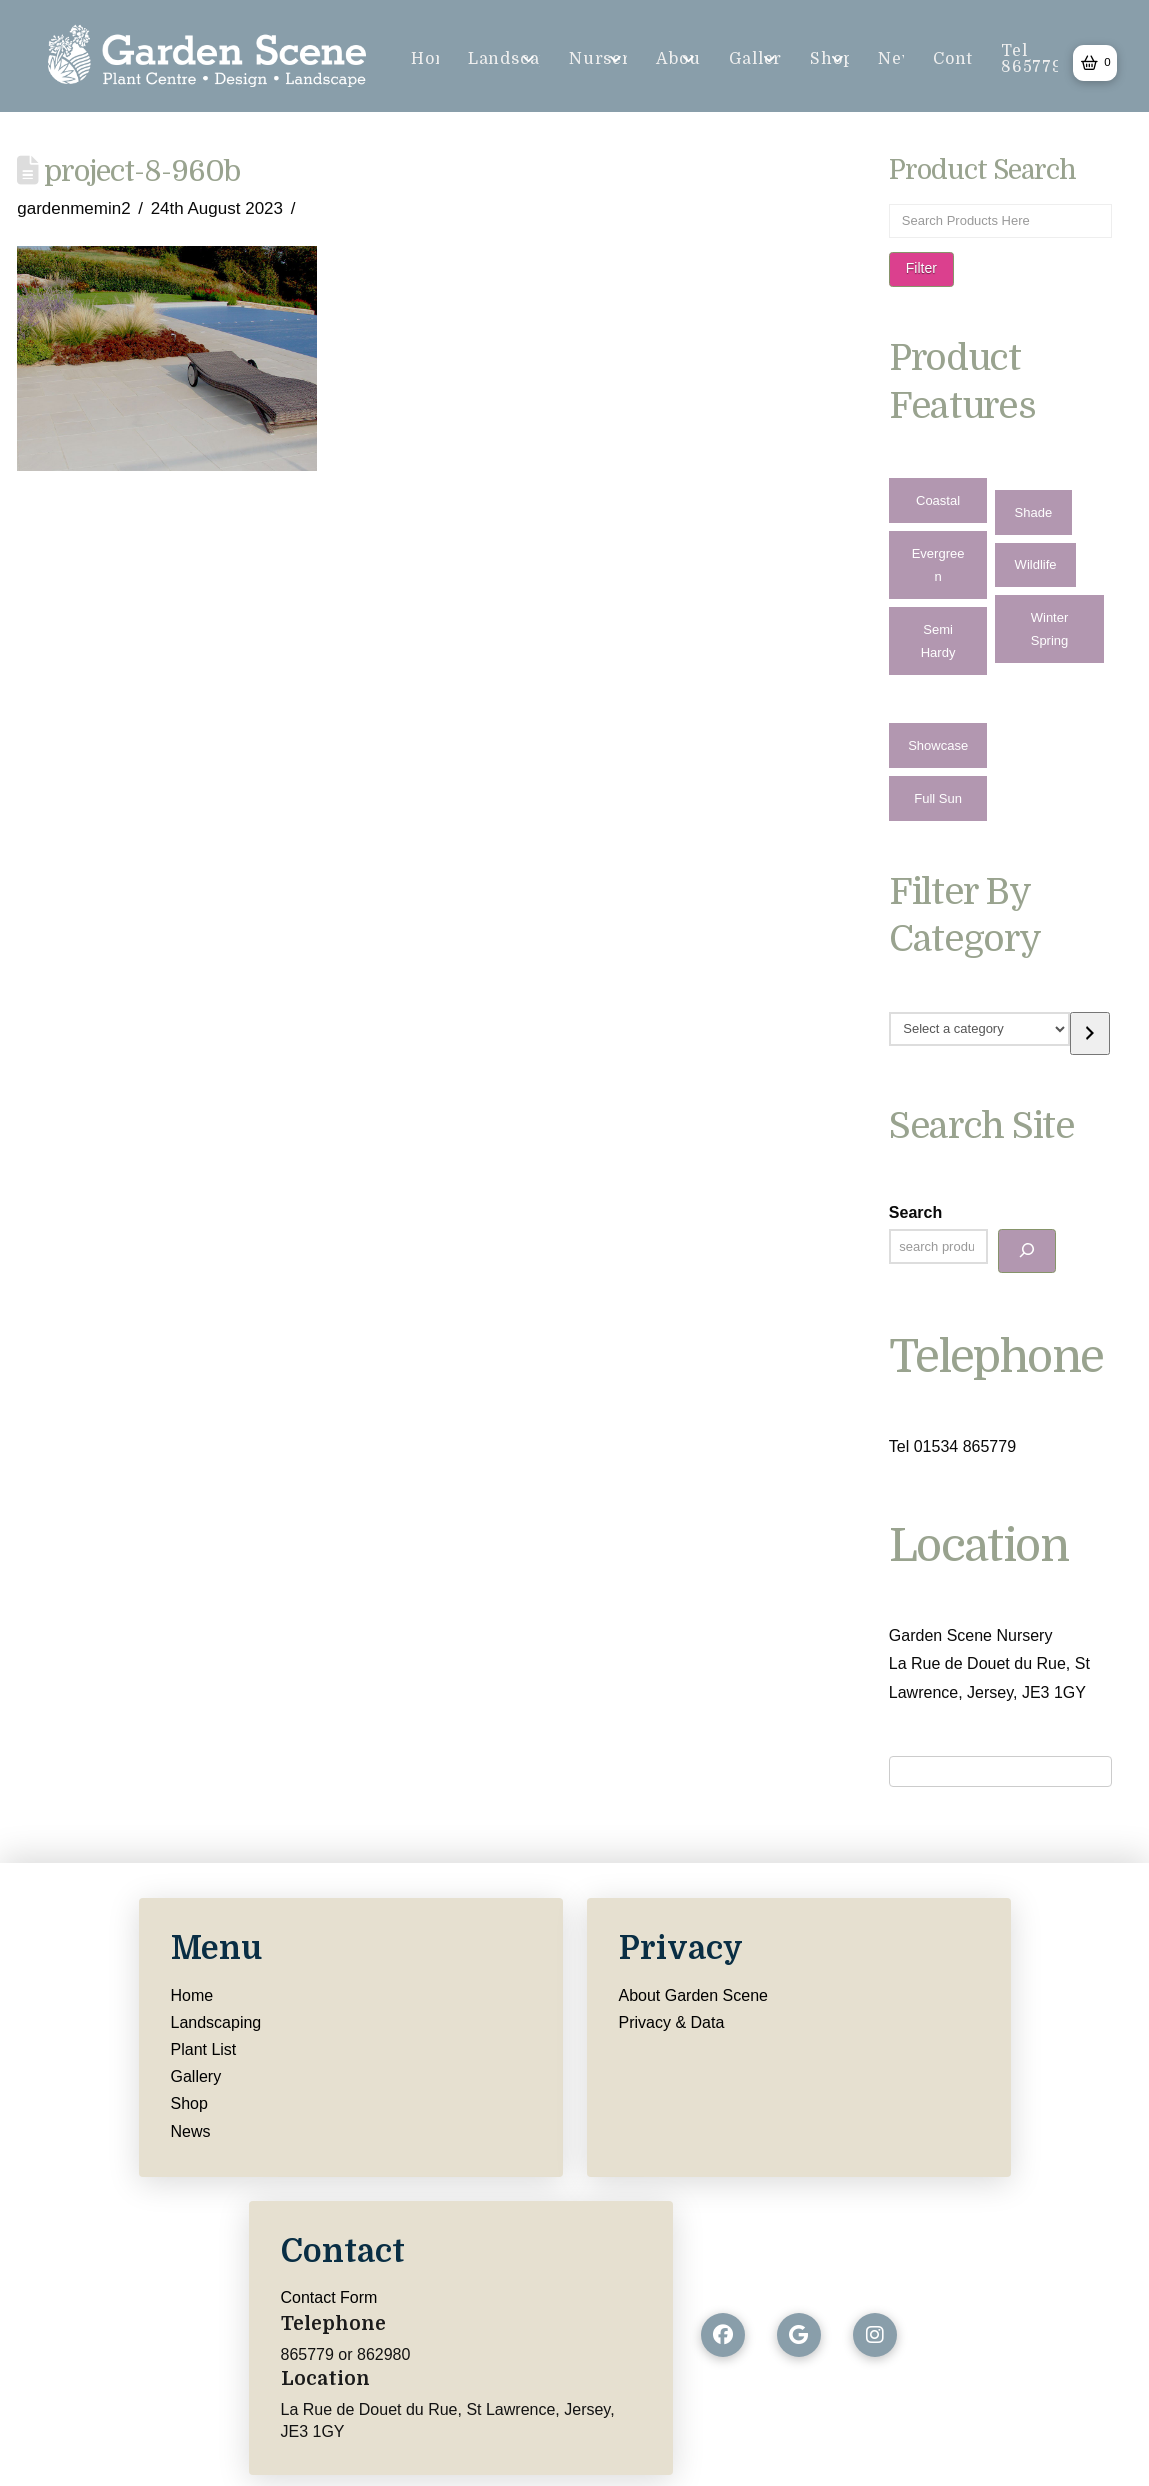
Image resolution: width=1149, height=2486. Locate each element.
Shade (1034, 512)
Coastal (938, 500)
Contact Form (329, 2297)
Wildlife (1036, 564)
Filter (921, 268)
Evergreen (938, 565)
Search (915, 1212)
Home (192, 1995)
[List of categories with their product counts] (979, 1029)
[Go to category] (1090, 1033)
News (191, 2131)
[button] (1095, 63)
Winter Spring (1050, 629)
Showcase (938, 745)
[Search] (1027, 1250)
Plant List (204, 2049)
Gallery (196, 2076)
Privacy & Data (672, 2022)
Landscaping (216, 2022)
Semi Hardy (938, 641)
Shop (189, 2103)
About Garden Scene (693, 1995)
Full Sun (938, 798)
